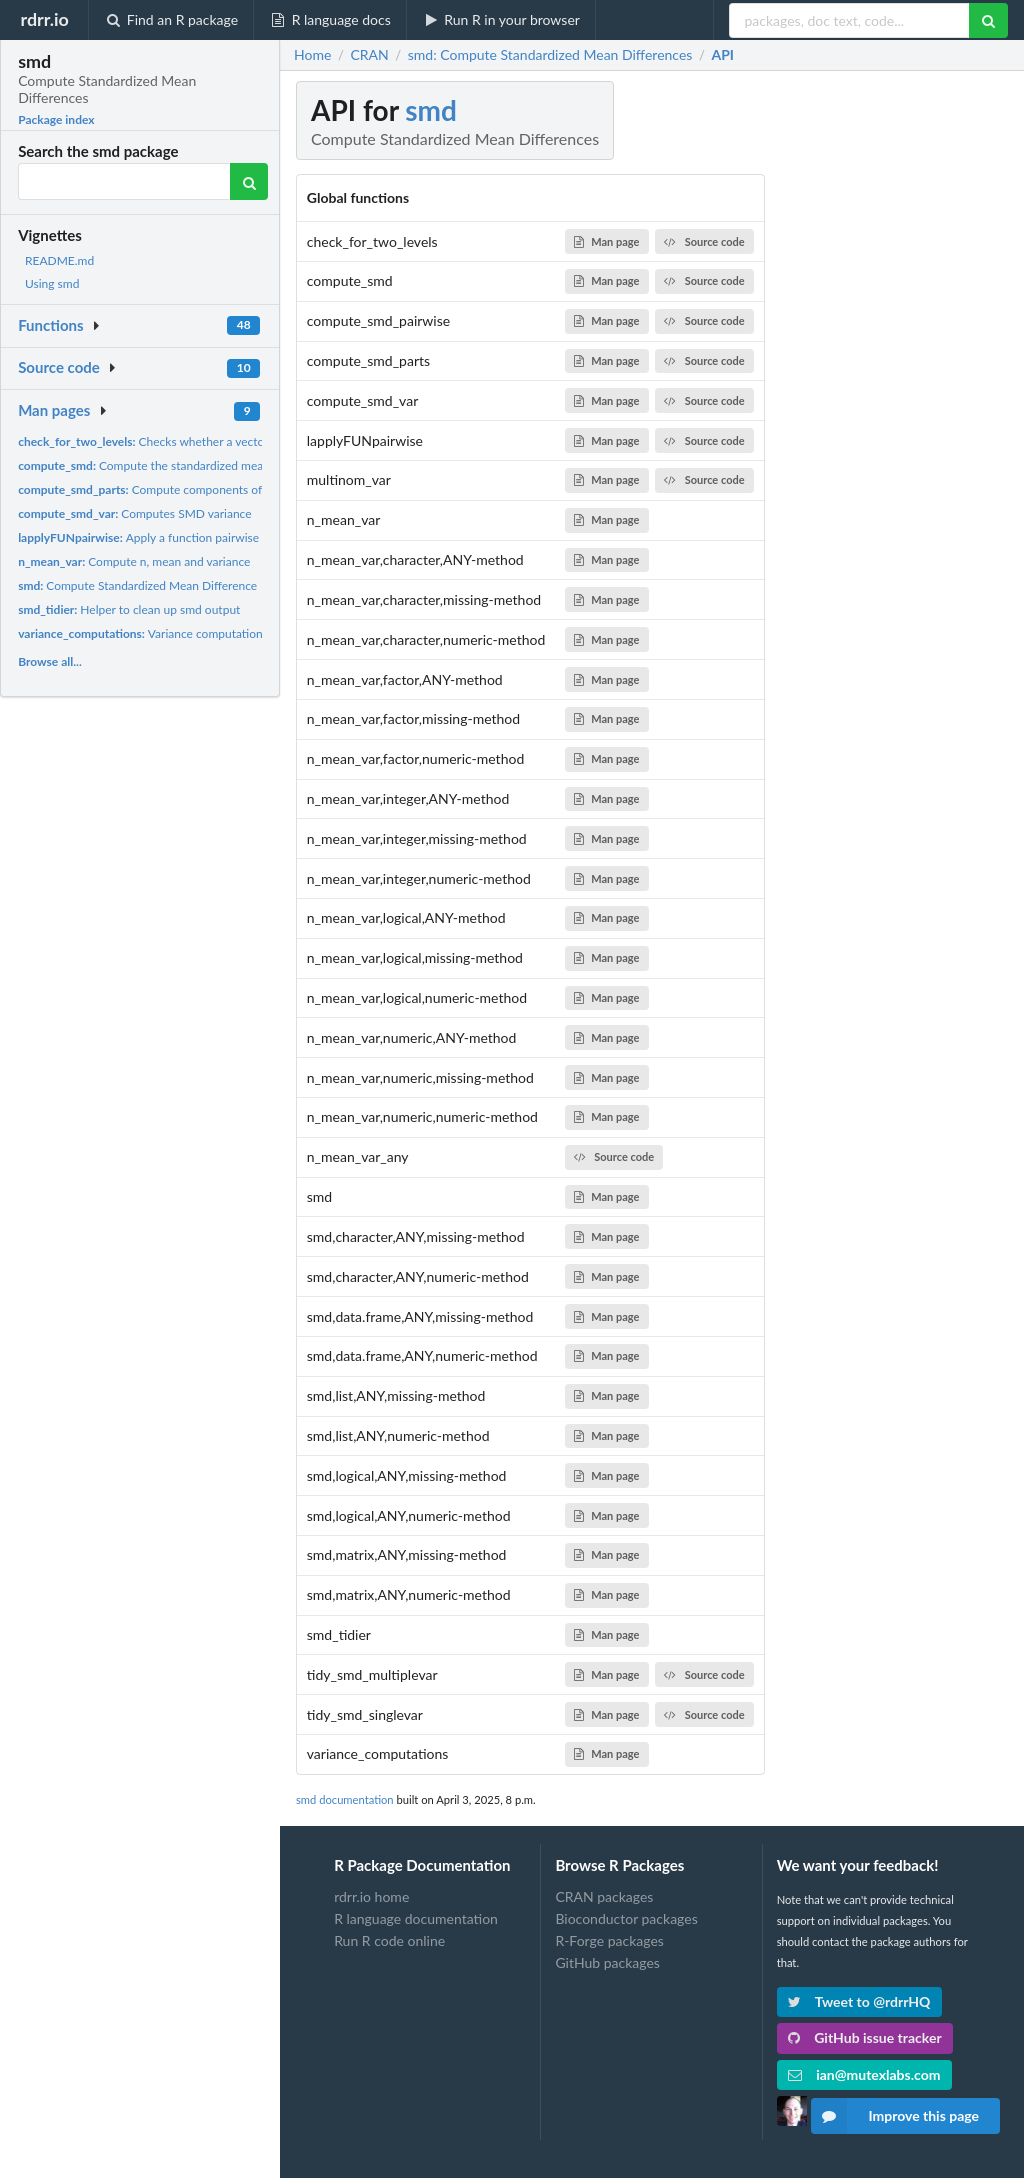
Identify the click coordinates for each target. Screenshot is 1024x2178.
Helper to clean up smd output (129, 609)
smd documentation (345, 1799)
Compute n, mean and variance (134, 561)
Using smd (52, 283)
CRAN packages (604, 1897)
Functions (50, 325)
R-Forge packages (609, 1940)
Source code (59, 367)
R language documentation (416, 1918)
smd (431, 110)
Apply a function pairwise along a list (168, 537)
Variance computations (143, 633)
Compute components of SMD (155, 489)
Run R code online (389, 1940)
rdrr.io (44, 19)
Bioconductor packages (626, 1918)
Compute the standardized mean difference (172, 465)
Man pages (54, 410)
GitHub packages (607, 1962)
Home (312, 55)
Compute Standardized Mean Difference (137, 585)
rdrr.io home (371, 1897)
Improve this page (895, 2116)
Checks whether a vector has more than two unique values (231, 441)
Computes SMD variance (134, 513)
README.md (59, 260)
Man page (606, 241)
